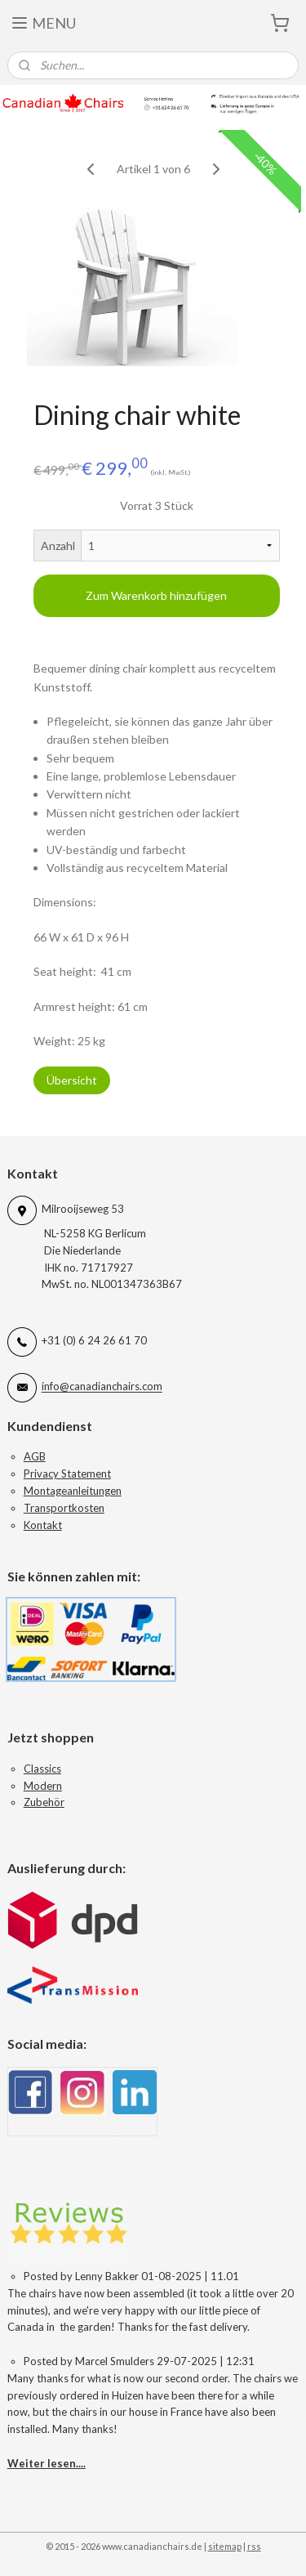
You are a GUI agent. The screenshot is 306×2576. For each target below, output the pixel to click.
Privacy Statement (67, 1473)
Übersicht (72, 1081)
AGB (35, 1456)
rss (254, 2546)
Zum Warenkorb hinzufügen (156, 595)
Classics (42, 1768)
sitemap (225, 2546)
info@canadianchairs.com (102, 1386)
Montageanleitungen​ (73, 1490)
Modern (43, 1785)
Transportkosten (64, 1507)
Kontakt (43, 1525)
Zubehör (44, 1802)
